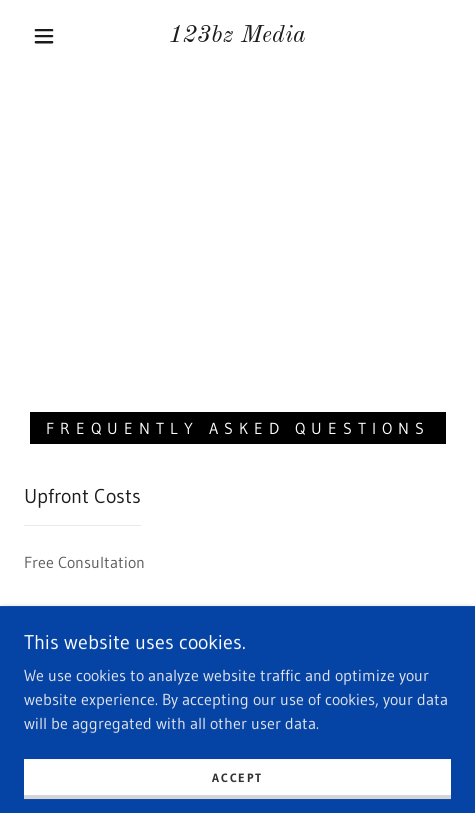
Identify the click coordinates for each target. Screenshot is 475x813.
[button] (45, 36)
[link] (238, 36)
